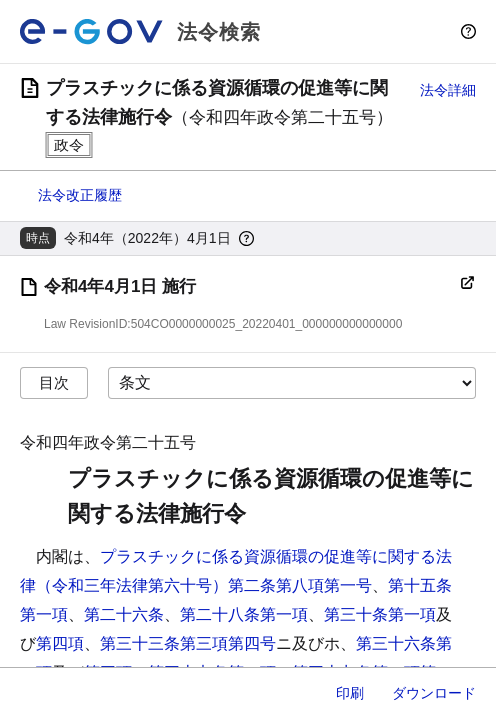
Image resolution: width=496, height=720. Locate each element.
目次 (54, 382)
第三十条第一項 (380, 614)
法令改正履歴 (80, 195)
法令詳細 (448, 90)
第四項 (60, 643)
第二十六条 (124, 614)
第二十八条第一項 (244, 614)
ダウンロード (434, 693)
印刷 (350, 693)
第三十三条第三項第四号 (188, 643)
